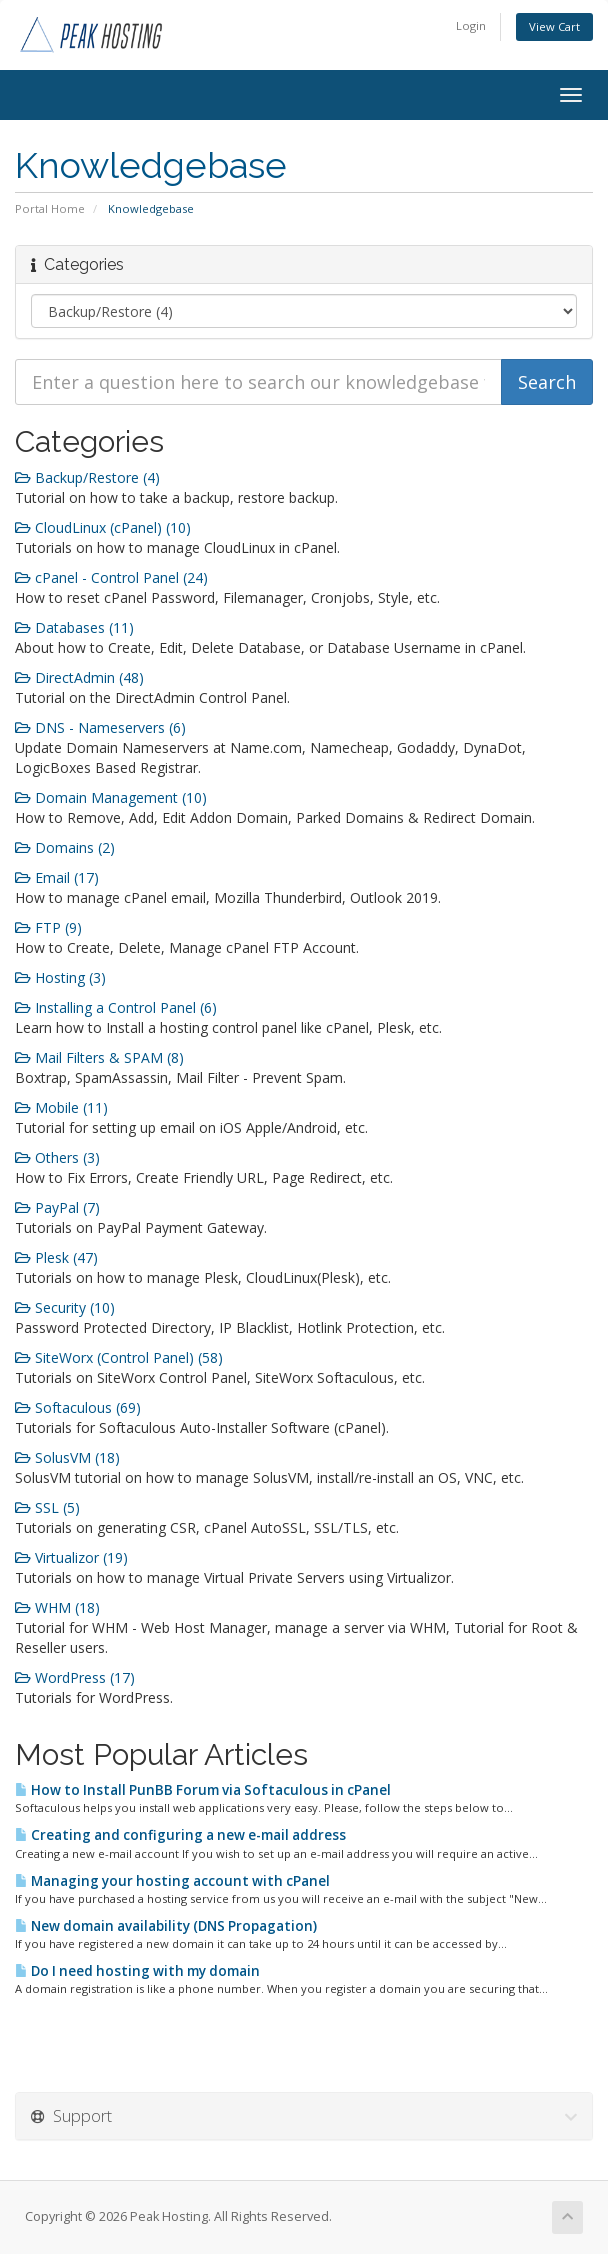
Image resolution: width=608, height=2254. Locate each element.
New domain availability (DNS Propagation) (166, 1926)
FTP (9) (48, 927)
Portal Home (50, 208)
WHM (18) (57, 1607)
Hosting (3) (60, 977)
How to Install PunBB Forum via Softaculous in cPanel (203, 1790)
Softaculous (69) (78, 1407)
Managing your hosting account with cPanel (172, 1881)
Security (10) (65, 1307)
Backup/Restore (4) (87, 477)
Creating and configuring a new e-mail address (180, 1835)
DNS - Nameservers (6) (100, 727)
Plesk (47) (56, 1257)
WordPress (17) (75, 1677)
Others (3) (57, 1157)
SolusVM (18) (67, 1457)
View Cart (554, 26)
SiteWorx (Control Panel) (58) (119, 1357)
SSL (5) (47, 1507)
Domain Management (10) (111, 797)
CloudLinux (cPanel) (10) (103, 527)
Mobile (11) (61, 1107)
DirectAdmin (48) (79, 677)
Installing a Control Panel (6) (116, 1007)
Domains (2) (65, 847)
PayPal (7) (57, 1207)
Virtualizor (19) (71, 1557)
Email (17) (57, 877)
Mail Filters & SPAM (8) (99, 1057)
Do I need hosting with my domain (137, 1971)
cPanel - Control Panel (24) (111, 577)
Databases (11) (74, 627)
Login (471, 25)
